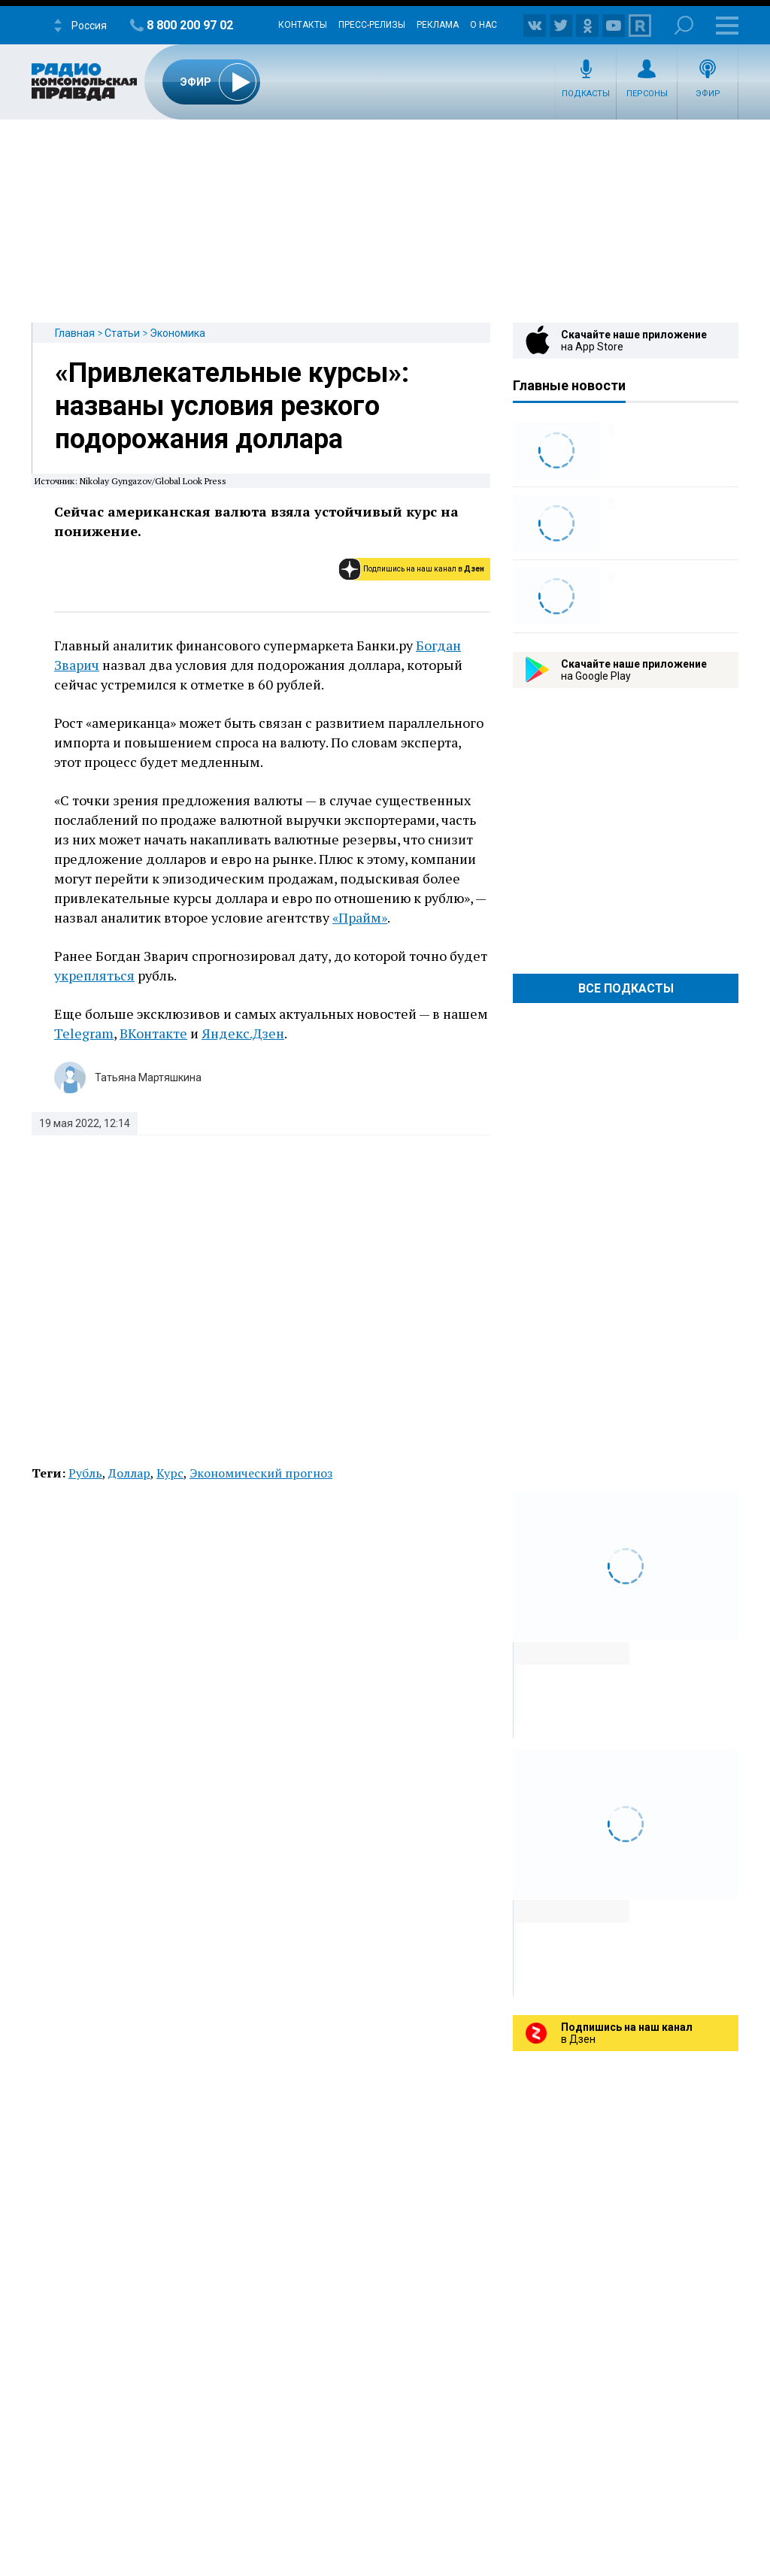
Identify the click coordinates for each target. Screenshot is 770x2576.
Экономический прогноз (260, 1473)
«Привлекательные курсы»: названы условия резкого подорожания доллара (232, 406)
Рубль (85, 1473)
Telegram (84, 1033)
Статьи (122, 333)
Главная (75, 333)
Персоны (647, 93)
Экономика (177, 333)
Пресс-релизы (371, 25)
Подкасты (586, 93)
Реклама (438, 25)
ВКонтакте (153, 1033)
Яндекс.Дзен (243, 1033)
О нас (483, 25)
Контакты (302, 25)
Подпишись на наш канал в (423, 569)
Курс (169, 1473)
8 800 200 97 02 (190, 25)
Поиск (684, 25)
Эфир (708, 93)
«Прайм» (359, 917)
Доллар (129, 1473)
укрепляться (94, 975)
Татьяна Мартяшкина (148, 1077)
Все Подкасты (626, 988)
